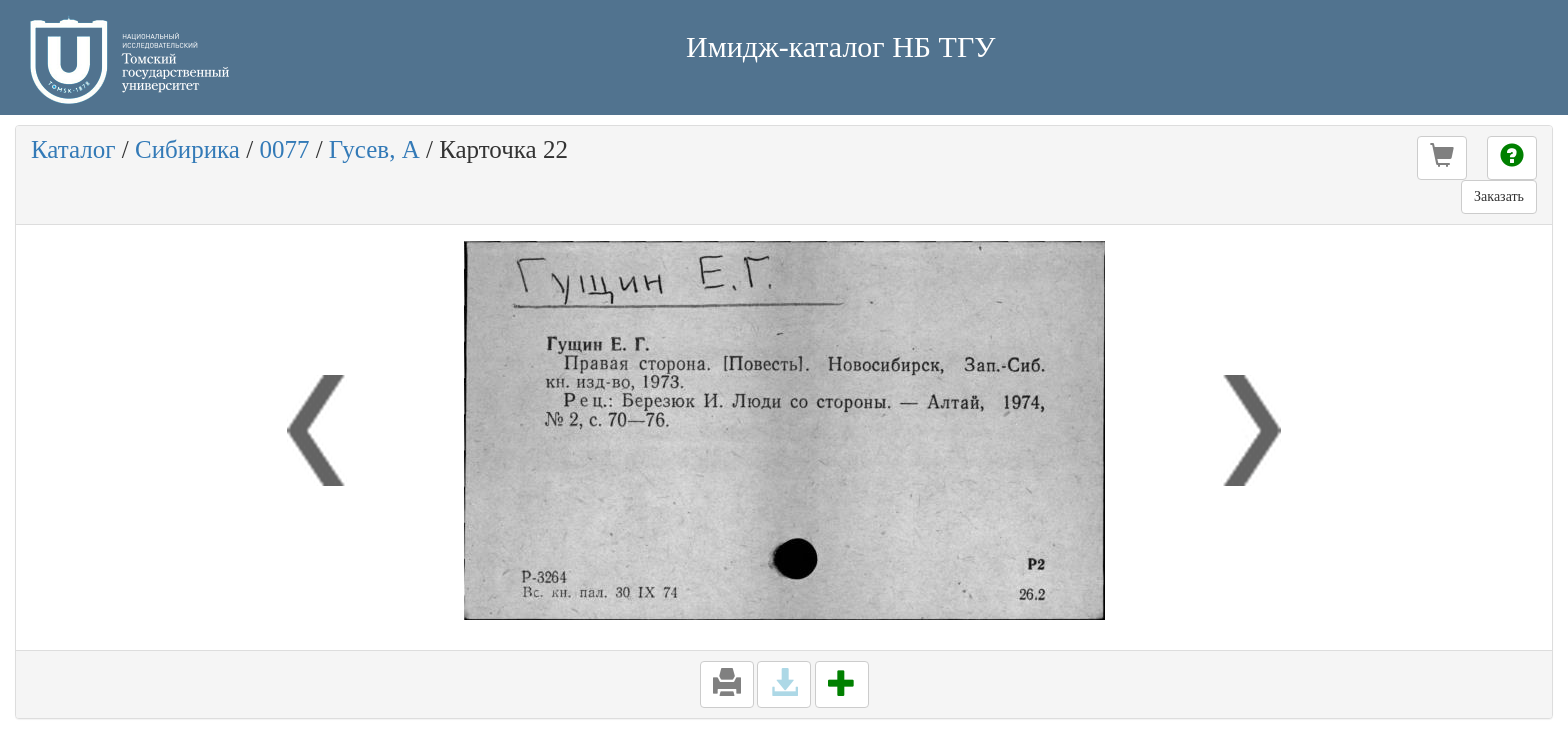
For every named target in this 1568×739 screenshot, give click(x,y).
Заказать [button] (1499, 196)
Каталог (73, 149)
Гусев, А (374, 149)
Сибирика (187, 149)
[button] (1442, 158)
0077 (284, 149)
